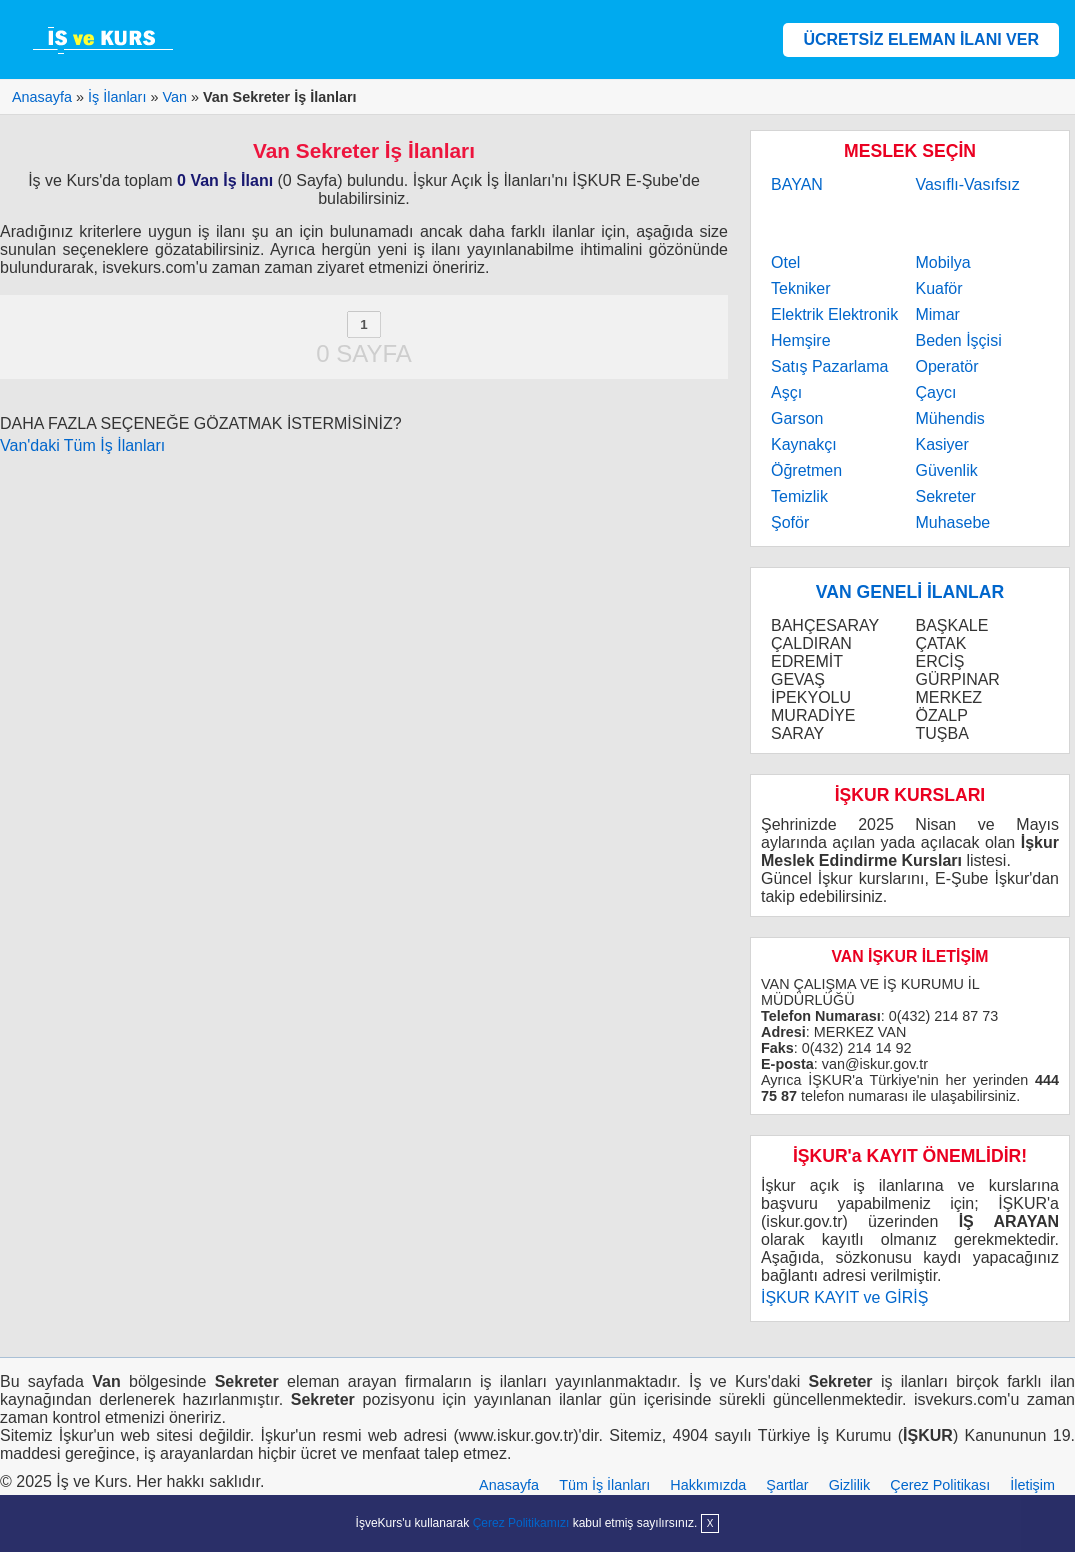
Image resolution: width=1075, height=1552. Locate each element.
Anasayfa (509, 1485)
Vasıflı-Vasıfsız (967, 184)
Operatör (946, 366)
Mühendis (949, 418)
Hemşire (801, 340)
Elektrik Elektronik (834, 314)
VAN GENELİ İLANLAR (910, 592)
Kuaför (938, 288)
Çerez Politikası (940, 1485)
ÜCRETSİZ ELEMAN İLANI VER (921, 39)
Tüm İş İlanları (604, 1485)
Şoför (790, 522)
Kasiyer (941, 444)
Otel (785, 262)
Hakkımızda (708, 1485)
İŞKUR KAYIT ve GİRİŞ (844, 1297)
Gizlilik (850, 1485)
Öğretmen (806, 470)
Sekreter (945, 496)
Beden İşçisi (958, 340)
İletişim (1032, 1485)
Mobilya (942, 262)
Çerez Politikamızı (521, 1523)
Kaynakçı (804, 444)
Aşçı (786, 392)
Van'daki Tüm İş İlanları (82, 445)
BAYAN (797, 184)
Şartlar (787, 1485)
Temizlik (799, 496)
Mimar (937, 314)
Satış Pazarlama (829, 366)
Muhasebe (952, 522)
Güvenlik (946, 470)
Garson (797, 418)
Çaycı (935, 392)
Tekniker (801, 288)
